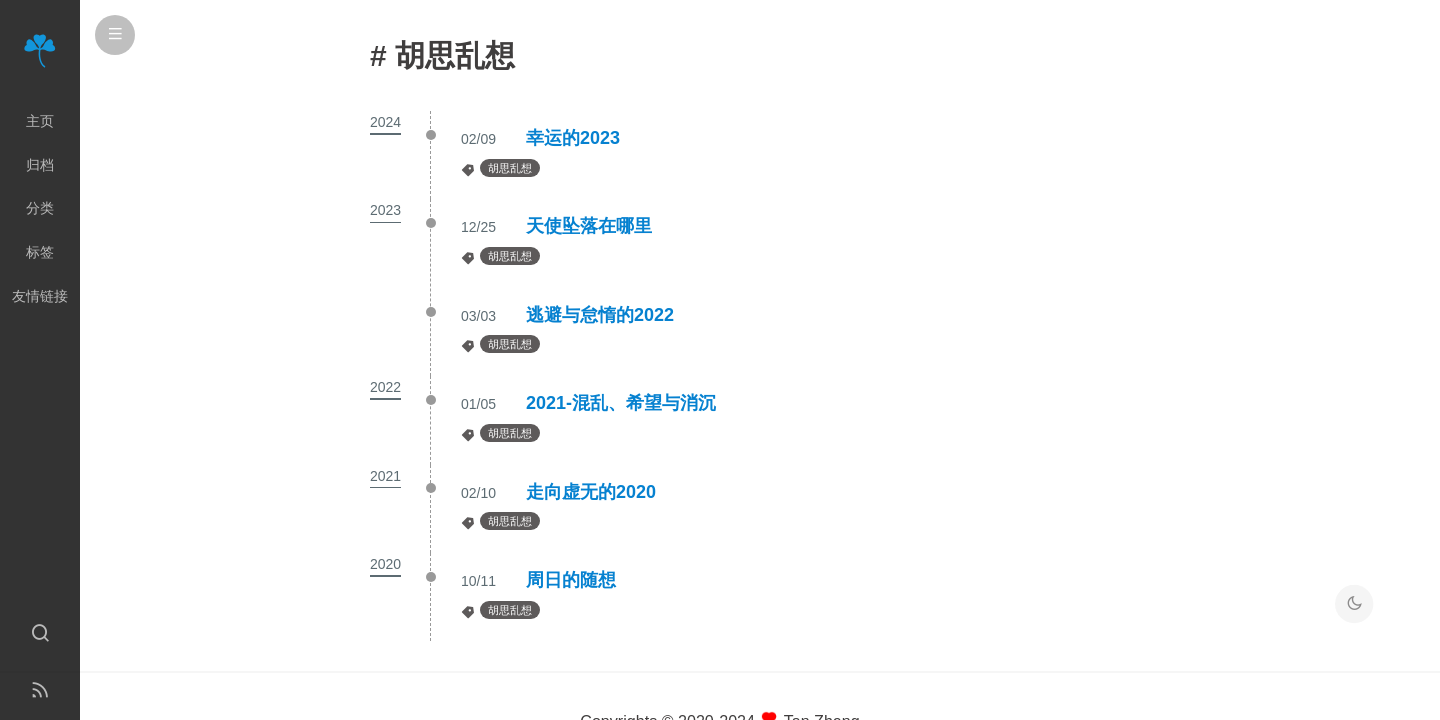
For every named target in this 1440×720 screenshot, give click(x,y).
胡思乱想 (510, 168)
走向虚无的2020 (591, 492)
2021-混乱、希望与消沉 (621, 403)
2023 (385, 210)
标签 (40, 252)
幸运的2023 (573, 138)
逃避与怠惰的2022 (600, 315)
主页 (40, 121)
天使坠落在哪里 (589, 226)
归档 (40, 165)
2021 (385, 476)
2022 (385, 387)
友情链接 (40, 296)
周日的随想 (571, 580)
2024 (385, 122)
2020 (385, 564)
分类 (40, 208)
